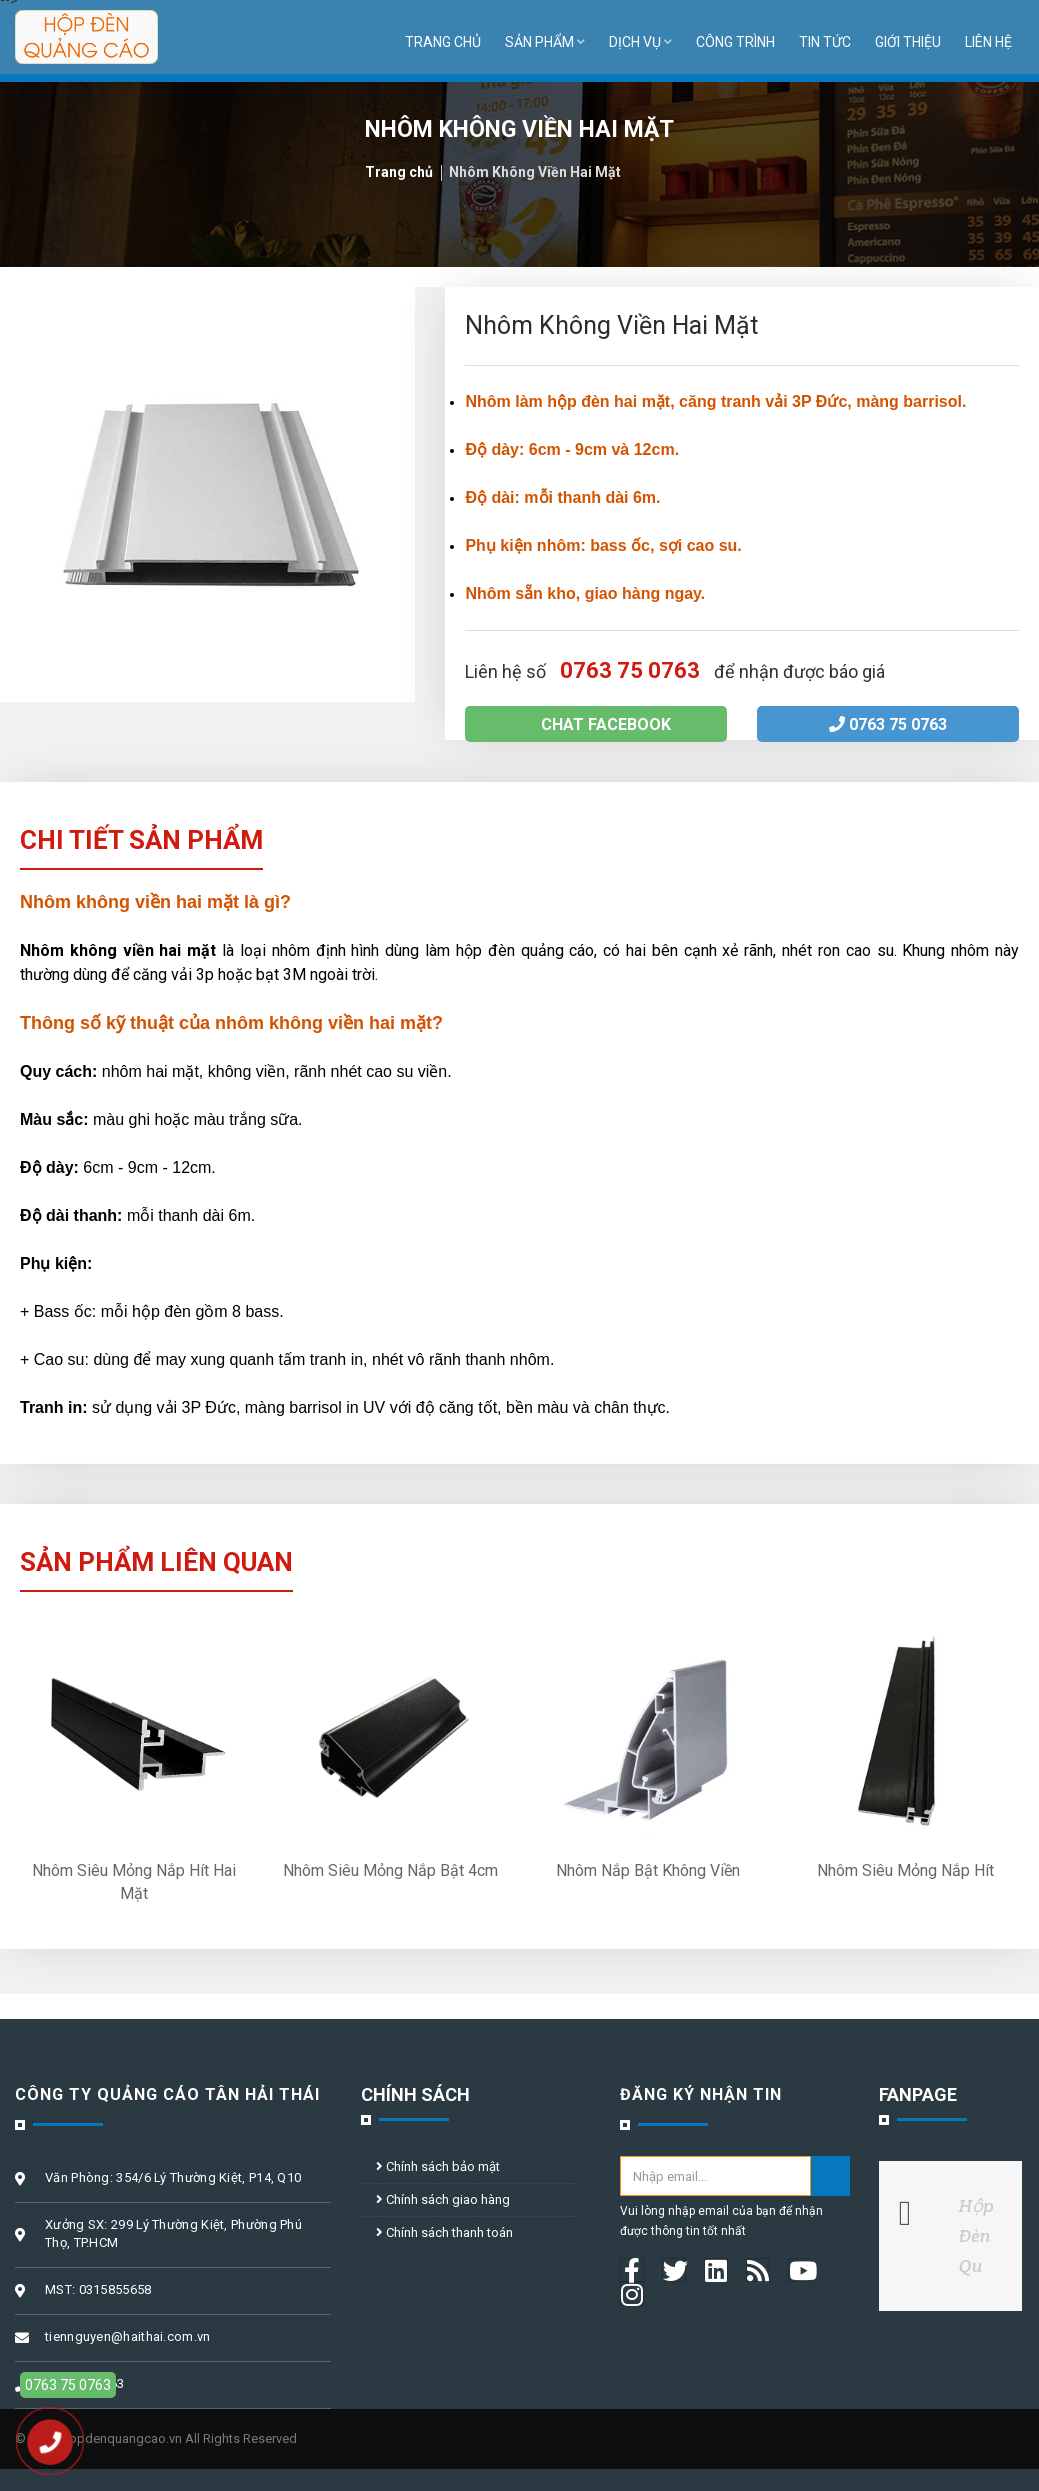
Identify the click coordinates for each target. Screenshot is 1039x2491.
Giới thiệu (908, 42)
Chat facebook (596, 724)
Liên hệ (988, 42)
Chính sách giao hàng (443, 2199)
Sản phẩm (545, 42)
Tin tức (825, 42)
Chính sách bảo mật (438, 2166)
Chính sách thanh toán (444, 2232)
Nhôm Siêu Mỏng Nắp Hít (905, 1870)
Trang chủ (443, 42)
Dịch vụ (640, 42)
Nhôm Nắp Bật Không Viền (648, 1870)
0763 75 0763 (888, 724)
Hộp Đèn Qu (976, 2235)
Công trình (735, 42)
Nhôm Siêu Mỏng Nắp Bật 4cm (390, 1870)
